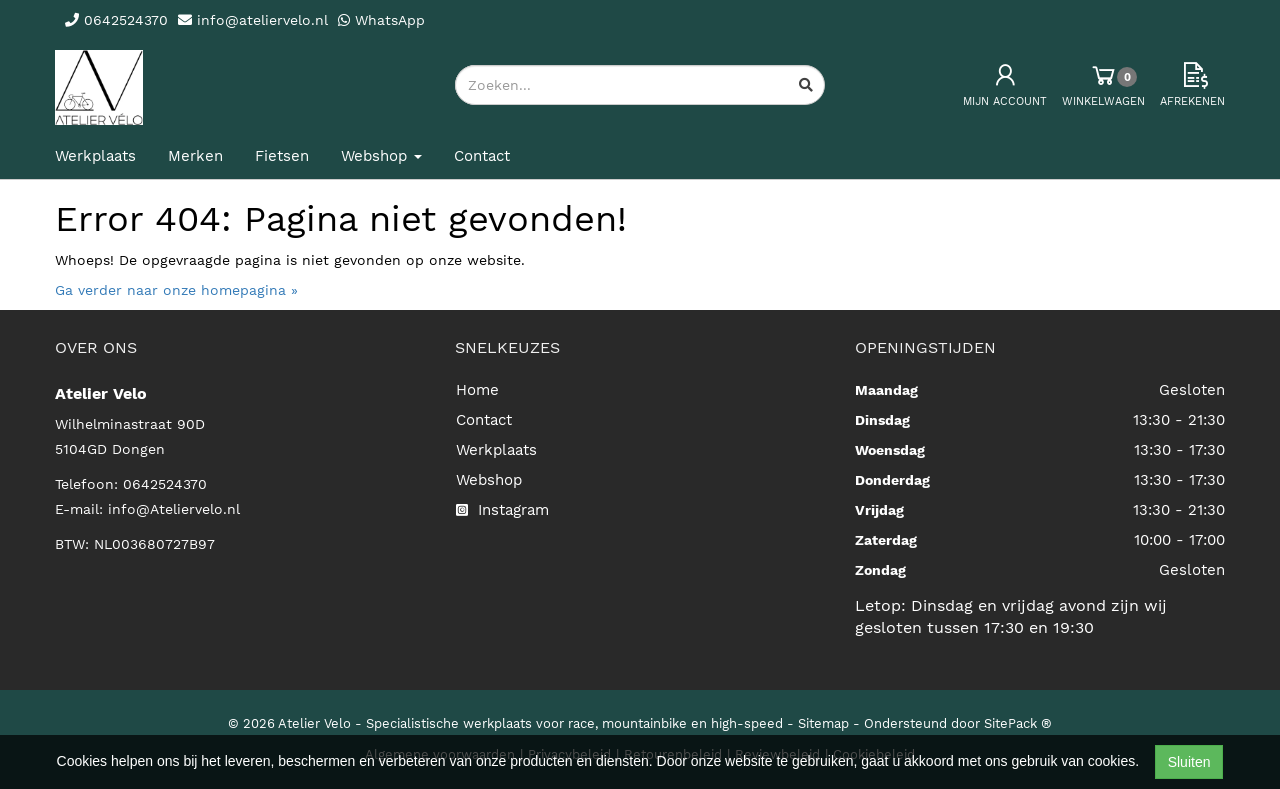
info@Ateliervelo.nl (174, 509)
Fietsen (282, 156)
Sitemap (823, 723)
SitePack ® (1018, 723)
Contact (482, 156)
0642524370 (165, 484)
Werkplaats (95, 156)
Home (477, 390)
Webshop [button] (381, 156)
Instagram (502, 510)
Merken (195, 156)
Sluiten (1189, 762)
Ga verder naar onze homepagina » (176, 290)
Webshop (489, 480)
